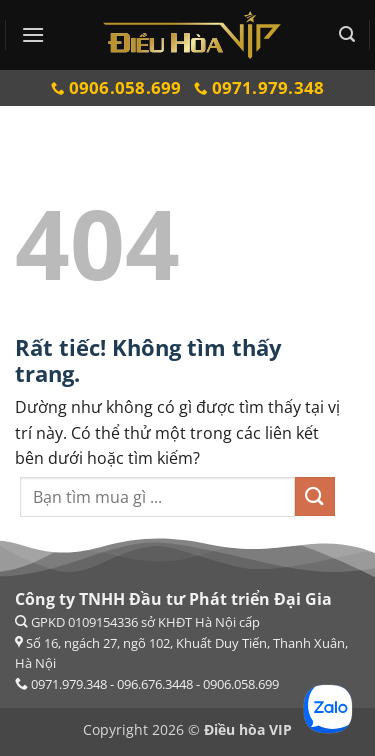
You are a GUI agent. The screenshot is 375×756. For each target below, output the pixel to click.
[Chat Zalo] (328, 709)
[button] (33, 34)
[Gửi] (315, 496)
